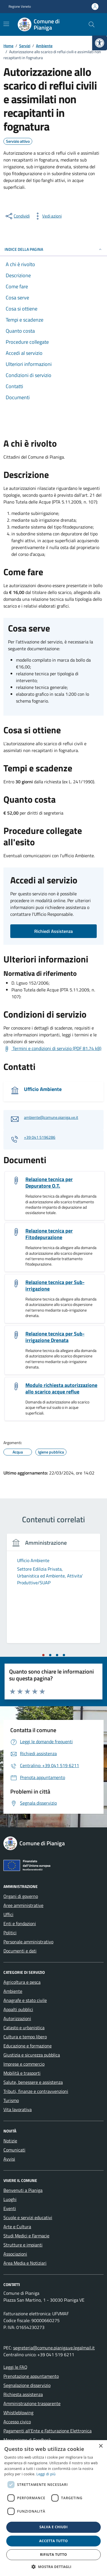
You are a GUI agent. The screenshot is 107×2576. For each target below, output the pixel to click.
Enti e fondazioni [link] (19, 1923)
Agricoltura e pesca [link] (22, 1982)
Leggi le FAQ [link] (15, 2367)
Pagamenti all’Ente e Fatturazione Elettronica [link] (47, 2430)
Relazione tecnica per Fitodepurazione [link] (49, 1234)
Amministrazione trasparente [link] (31, 2403)
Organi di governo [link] (20, 1896)
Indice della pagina (53, 249)
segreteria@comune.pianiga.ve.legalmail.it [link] (54, 2347)
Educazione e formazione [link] (27, 2045)
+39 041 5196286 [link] (39, 1137)
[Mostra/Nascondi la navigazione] (6, 23)
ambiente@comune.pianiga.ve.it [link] (51, 1118)
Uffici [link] (8, 1914)
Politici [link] (10, 1932)
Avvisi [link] (9, 2158)
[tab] (43, 1655)
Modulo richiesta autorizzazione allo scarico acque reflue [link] (61, 1388)
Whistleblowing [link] (18, 2412)
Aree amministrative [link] (23, 1905)
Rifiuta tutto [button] (53, 2554)
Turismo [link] (11, 2100)
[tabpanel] (53, 1592)
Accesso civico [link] (17, 2421)
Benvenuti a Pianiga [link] (23, 2190)
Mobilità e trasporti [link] (22, 2073)
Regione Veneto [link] (20, 6)
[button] (54, 2566)
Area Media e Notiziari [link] (25, 2263)
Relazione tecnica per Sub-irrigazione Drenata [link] (54, 1336)
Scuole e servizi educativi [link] (27, 2217)
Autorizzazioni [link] (17, 2018)
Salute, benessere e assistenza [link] (33, 2082)
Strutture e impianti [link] (23, 2244)
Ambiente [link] (12, 1991)
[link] (99, 43)
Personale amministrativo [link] (28, 1941)
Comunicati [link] (14, 2149)
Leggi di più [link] (46, 2474)
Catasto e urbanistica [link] (24, 2027)
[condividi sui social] (17, 216)
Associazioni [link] (15, 2253)
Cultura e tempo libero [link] (25, 2036)
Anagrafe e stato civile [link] (25, 2000)
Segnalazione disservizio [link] (27, 2385)
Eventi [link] (9, 2208)
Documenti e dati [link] (20, 1950)
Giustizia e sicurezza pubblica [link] (31, 2054)
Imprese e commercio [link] (24, 2064)
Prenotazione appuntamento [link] (31, 2376)
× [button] (100, 2446)
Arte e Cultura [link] (17, 2226)
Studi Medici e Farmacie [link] (26, 2235)
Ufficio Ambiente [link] (43, 1089)
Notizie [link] (10, 2140)
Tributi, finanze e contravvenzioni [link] (35, 2091)
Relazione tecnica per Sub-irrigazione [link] (54, 1285)
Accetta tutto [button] (53, 2540)
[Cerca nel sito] (91, 24)
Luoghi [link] (10, 2199)
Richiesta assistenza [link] (23, 2394)
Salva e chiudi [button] (53, 2527)
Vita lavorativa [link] (17, 2109)
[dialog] (53, 2508)
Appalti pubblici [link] (18, 2009)
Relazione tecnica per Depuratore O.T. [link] (49, 1182)
